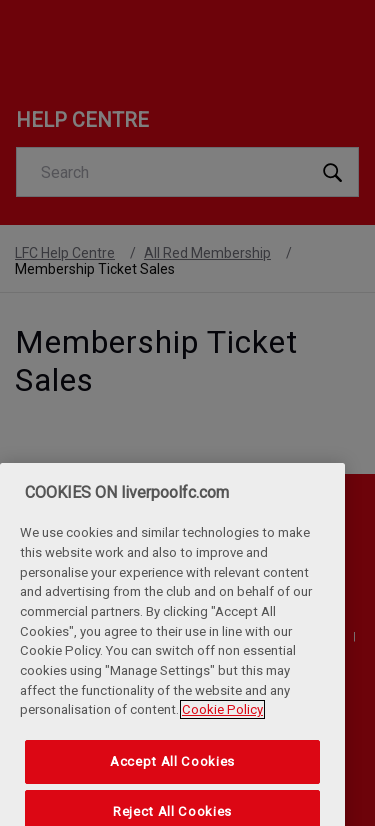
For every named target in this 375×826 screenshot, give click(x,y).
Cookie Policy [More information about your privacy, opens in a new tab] (222, 724)
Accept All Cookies (172, 776)
